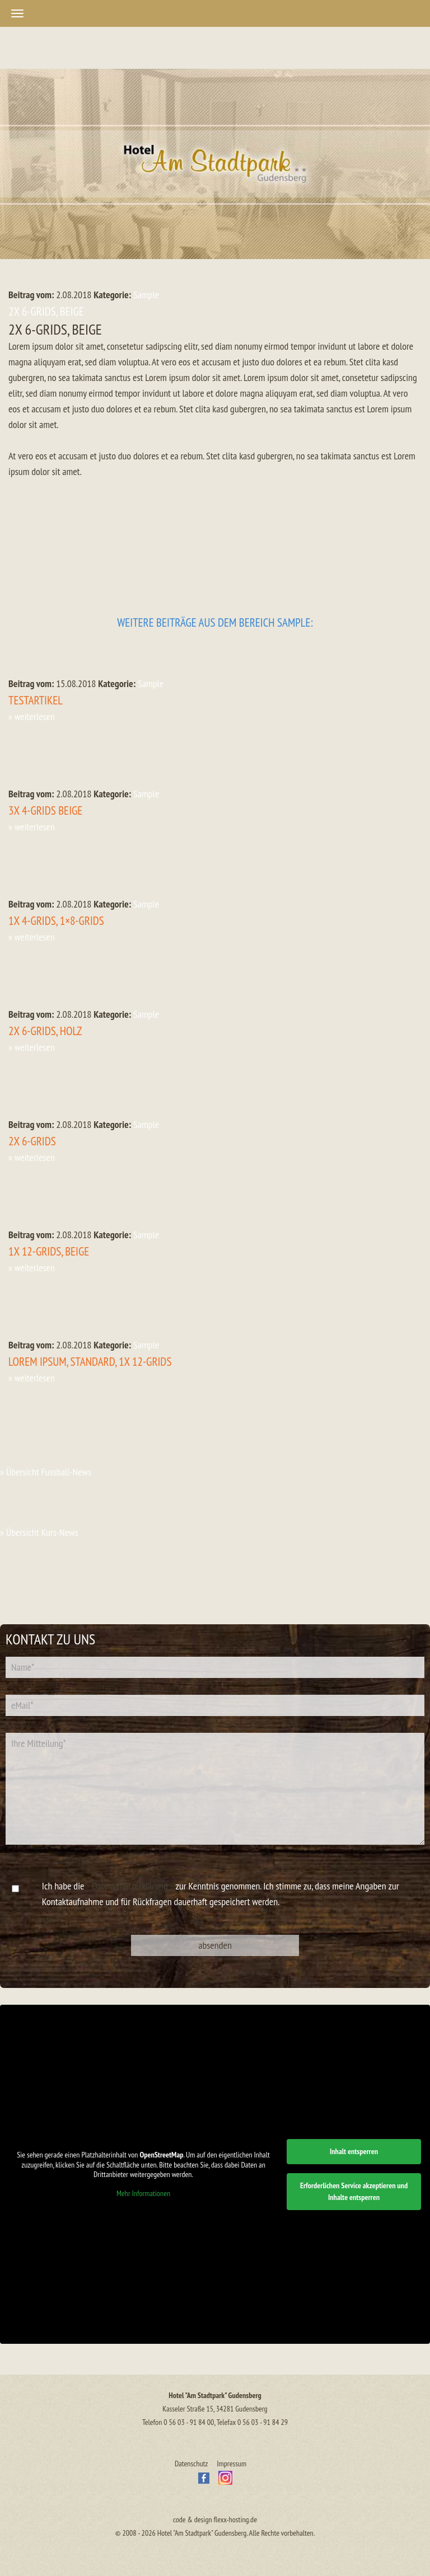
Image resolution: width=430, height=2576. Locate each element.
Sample (146, 294)
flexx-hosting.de (235, 2519)
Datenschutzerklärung (129, 1885)
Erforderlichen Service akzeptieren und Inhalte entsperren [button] (354, 2191)
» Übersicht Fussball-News (45, 1471)
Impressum (231, 2464)
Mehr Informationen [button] (143, 2193)
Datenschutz (191, 2464)
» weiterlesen (31, 716)
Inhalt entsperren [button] (354, 2151)
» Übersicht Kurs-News (39, 1532)
